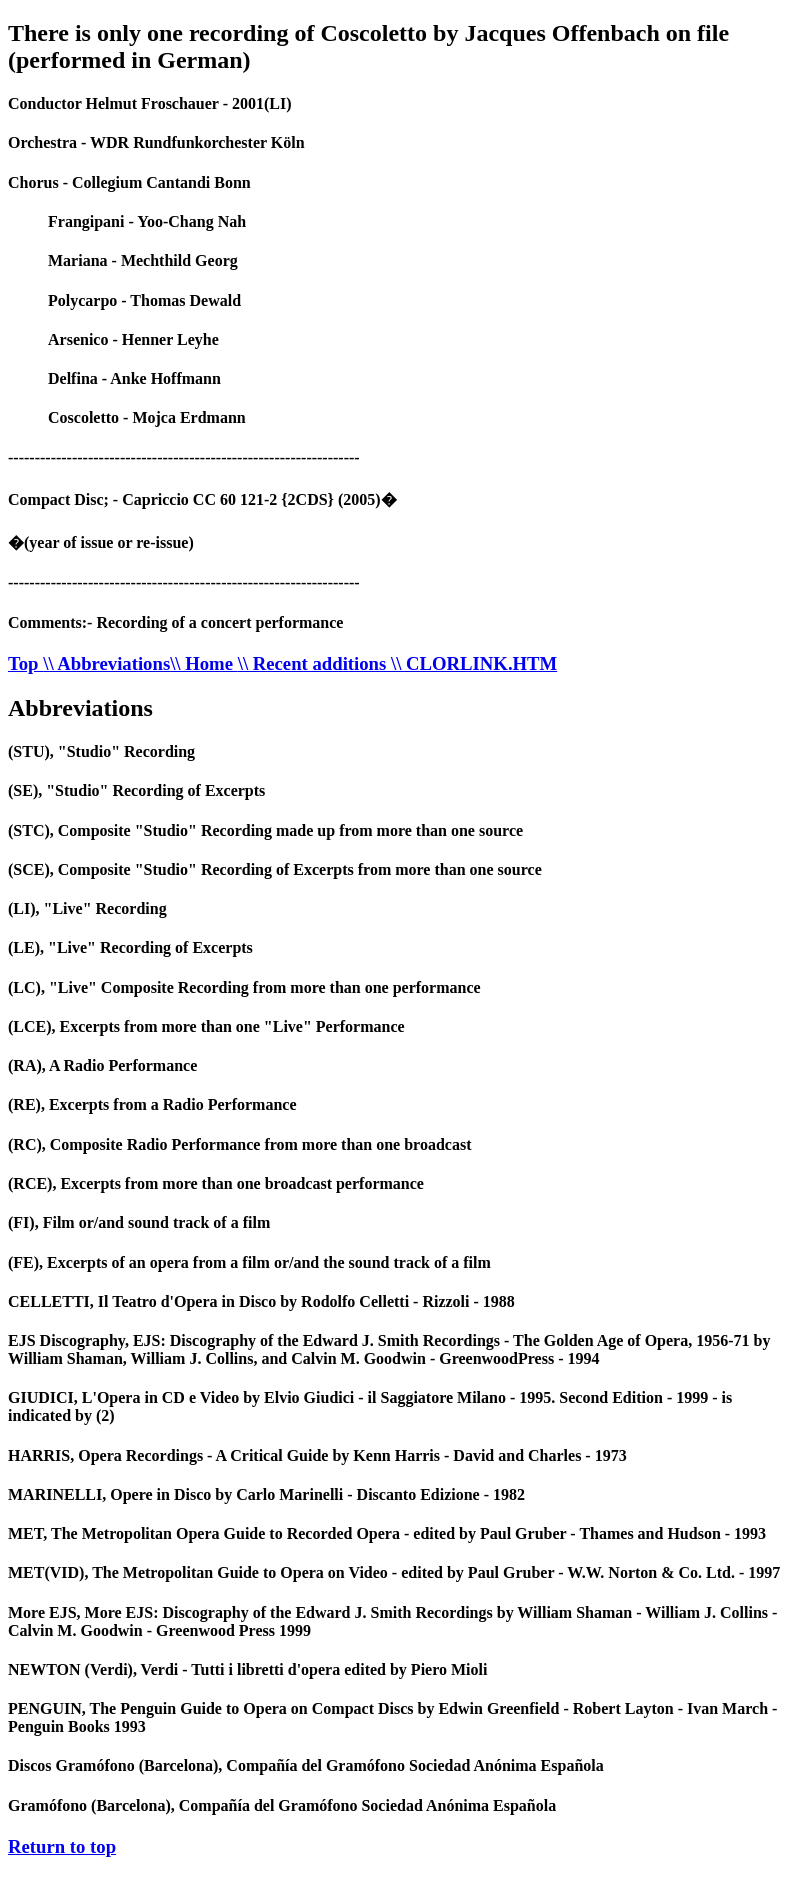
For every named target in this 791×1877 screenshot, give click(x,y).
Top (25, 663)
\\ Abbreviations (106, 663)
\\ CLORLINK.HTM (474, 663)
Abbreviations (80, 708)
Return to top (62, 1846)
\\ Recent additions (314, 663)
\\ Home (204, 663)
